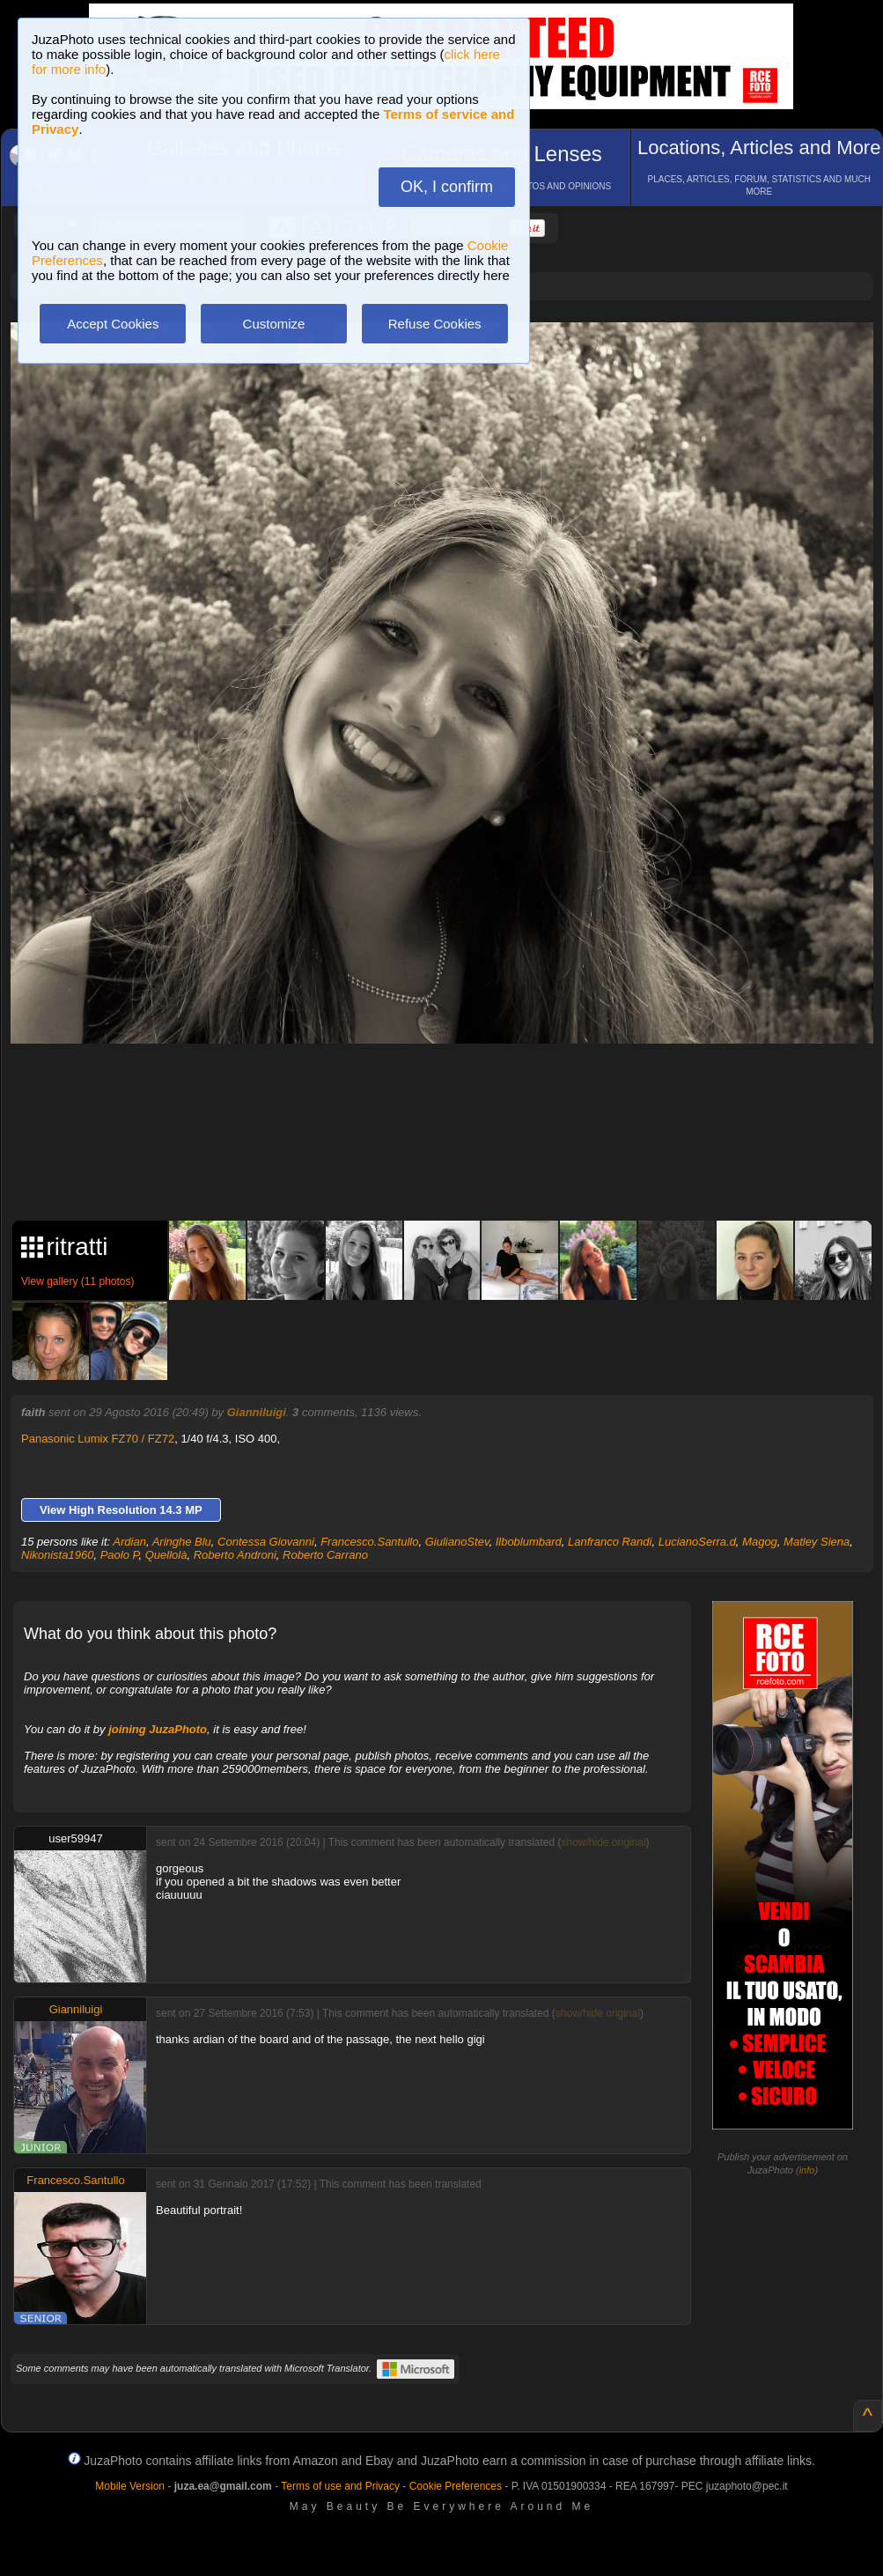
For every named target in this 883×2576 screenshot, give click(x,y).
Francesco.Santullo (369, 1541)
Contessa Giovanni (265, 1541)
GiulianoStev (457, 1541)
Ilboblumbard (529, 1541)
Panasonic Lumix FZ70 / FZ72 (97, 1438)
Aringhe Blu (181, 1541)
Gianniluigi (256, 1412)
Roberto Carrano (325, 1554)
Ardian (129, 1541)
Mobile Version (130, 2486)
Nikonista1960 (57, 1554)
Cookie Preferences (455, 2486)
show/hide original (603, 1842)
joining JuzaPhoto (157, 1729)
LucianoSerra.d (697, 1541)
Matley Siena (817, 1541)
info (807, 2170)
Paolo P (119, 1554)
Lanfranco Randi (609, 1541)
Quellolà (166, 1554)
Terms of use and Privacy (340, 2486)
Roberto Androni (235, 1554)
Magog (759, 1541)
